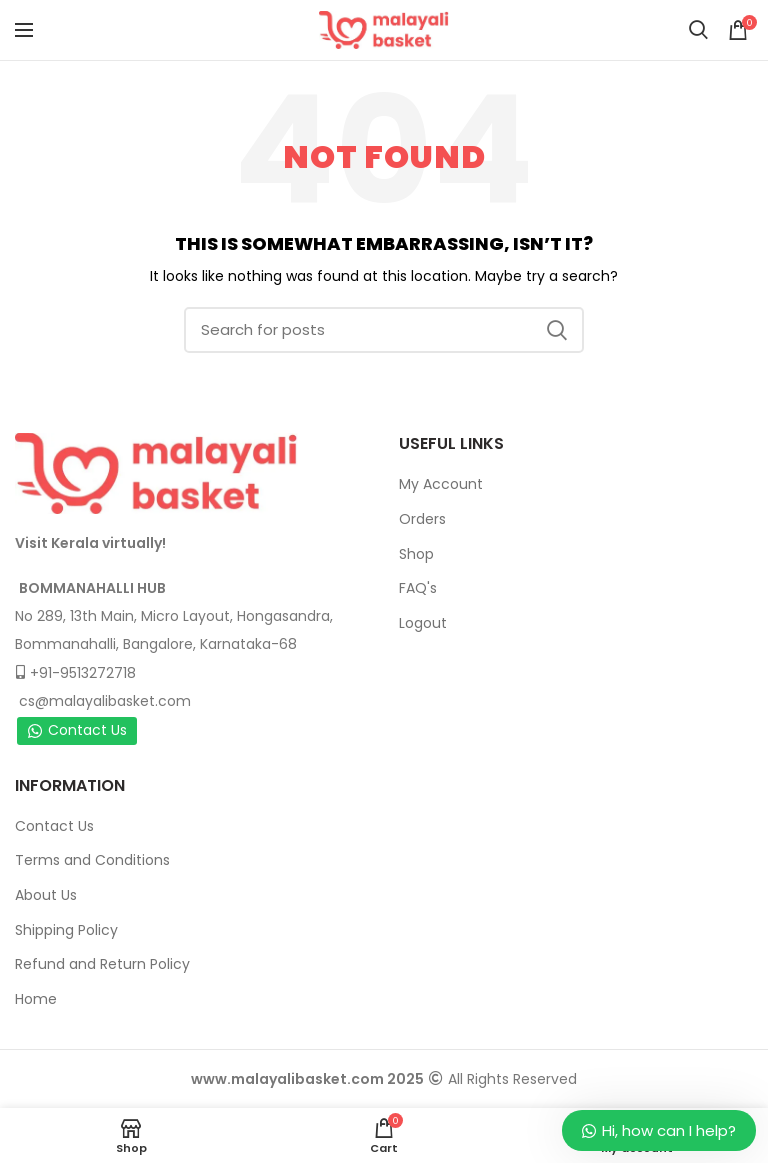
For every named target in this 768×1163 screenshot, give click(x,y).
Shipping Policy (66, 930)
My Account (441, 484)
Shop (416, 554)
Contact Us (77, 730)
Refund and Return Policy (102, 964)
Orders (422, 519)
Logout (423, 623)
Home (36, 999)
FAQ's (418, 588)
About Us (46, 895)
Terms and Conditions (92, 860)
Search (557, 330)
